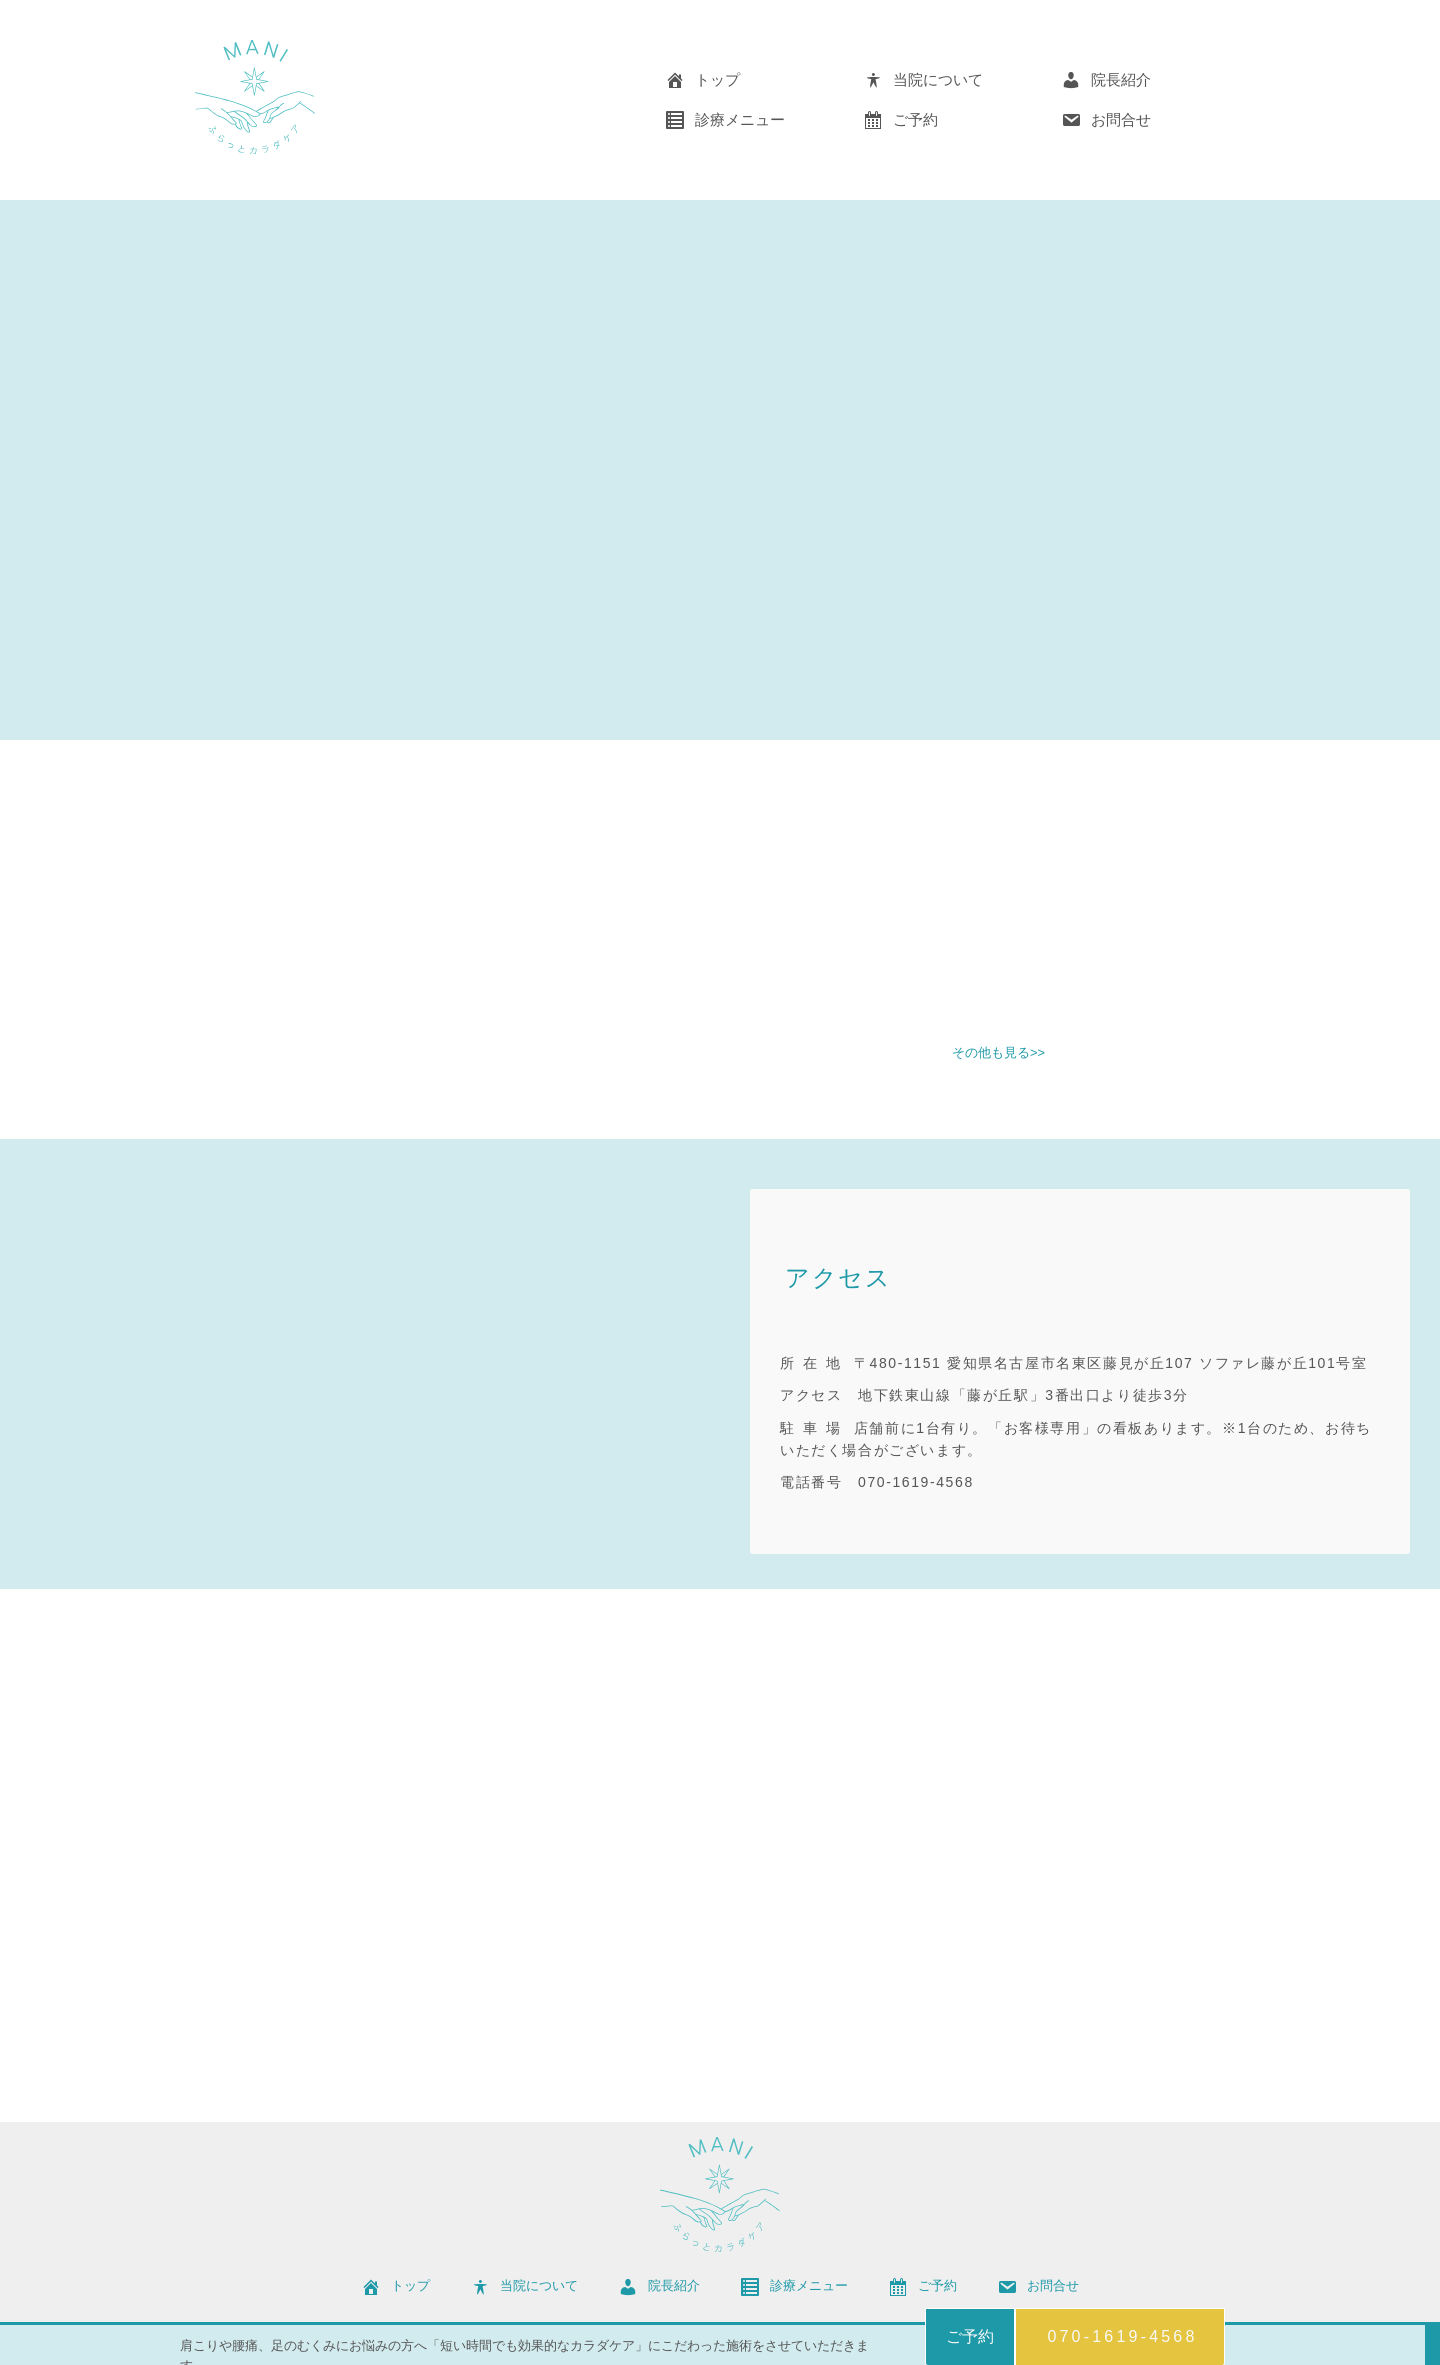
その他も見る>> (998, 1053)
